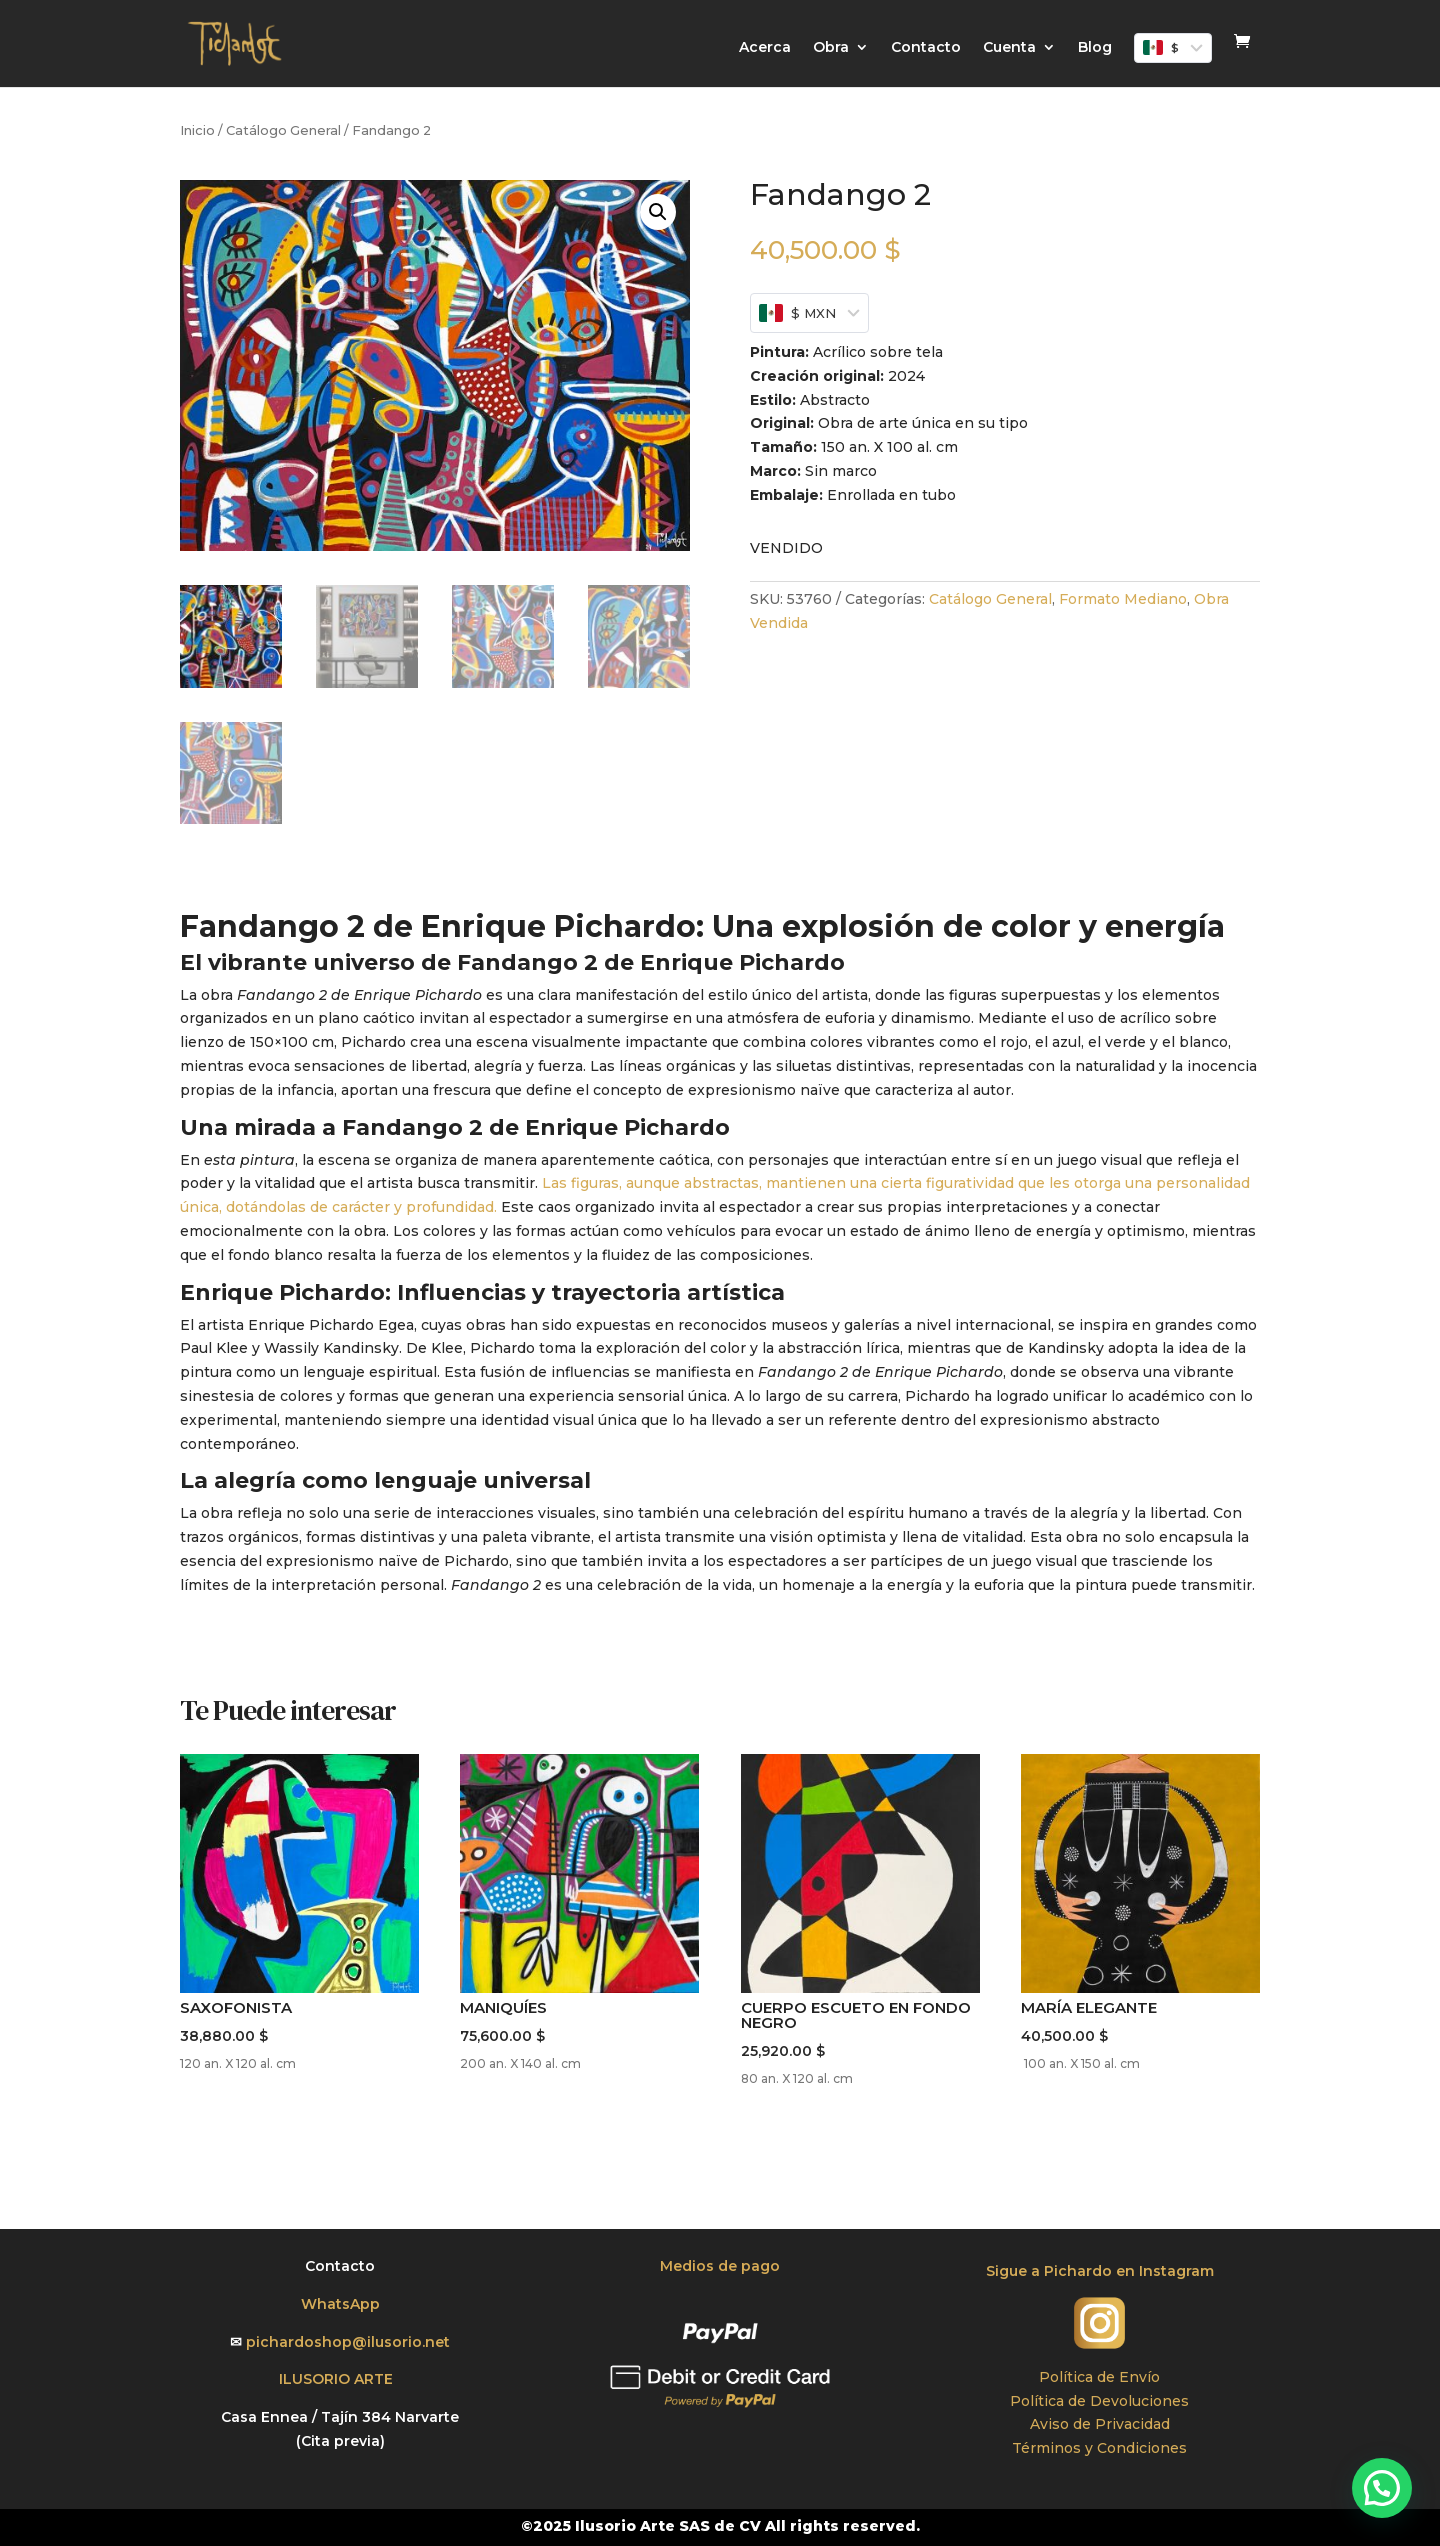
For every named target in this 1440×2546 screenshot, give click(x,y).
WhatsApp (340, 2304)
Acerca (765, 48)
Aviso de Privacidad (1100, 2424)
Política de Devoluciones (1099, 2401)
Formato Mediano (1123, 599)
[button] (658, 212)
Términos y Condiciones (1099, 2448)
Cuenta (1009, 48)
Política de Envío (1099, 2377)
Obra (831, 48)
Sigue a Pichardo (1051, 2271)
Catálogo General (283, 130)
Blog (1095, 48)
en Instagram (1165, 2271)
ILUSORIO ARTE (340, 2379)
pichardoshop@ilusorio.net (348, 2342)
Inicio (197, 130)
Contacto (926, 48)
